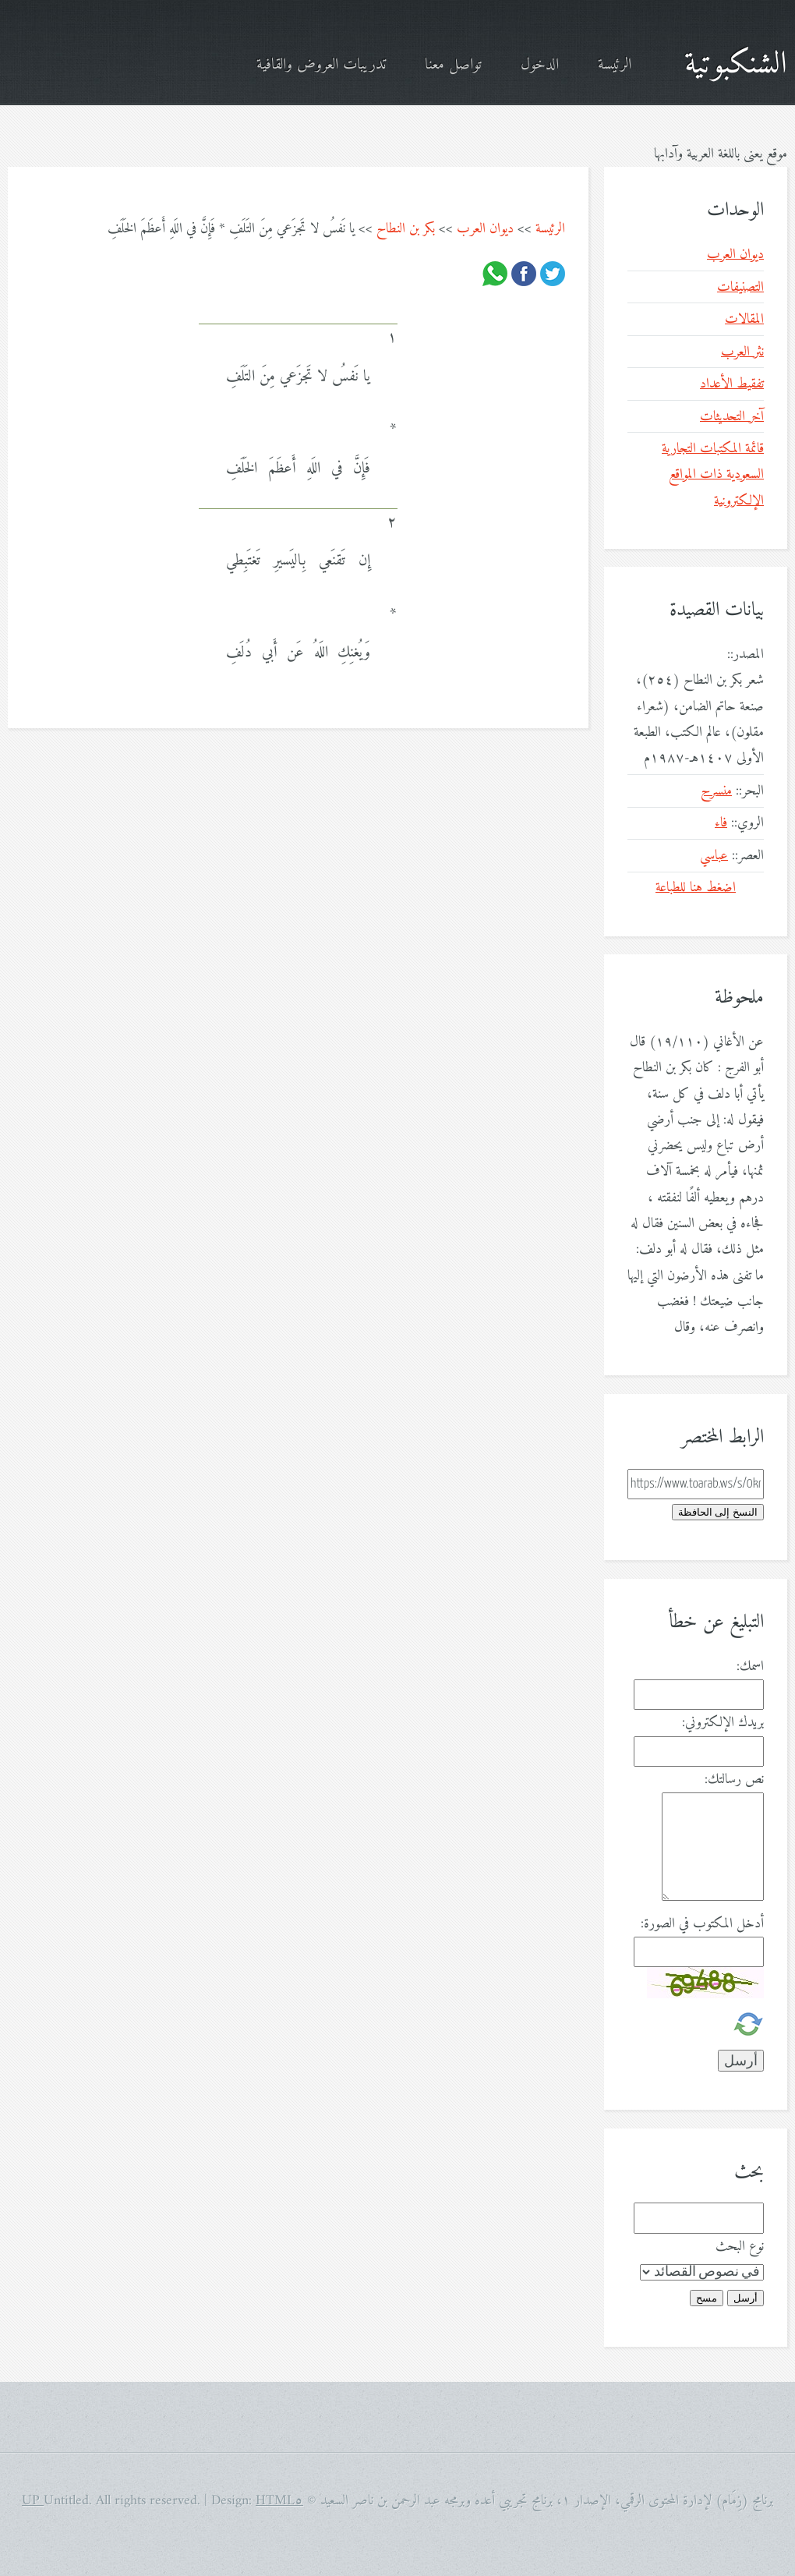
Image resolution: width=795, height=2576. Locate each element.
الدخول (540, 65)
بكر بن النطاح (405, 229)
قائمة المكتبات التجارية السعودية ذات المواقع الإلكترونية (713, 475)
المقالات (744, 319)
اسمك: (750, 1666)
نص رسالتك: (734, 1779)
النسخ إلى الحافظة (718, 1512)
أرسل (745, 2298)
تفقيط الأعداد (732, 384)
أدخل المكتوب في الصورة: (702, 1924)
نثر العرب (742, 352)
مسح (706, 2298)
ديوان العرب (485, 229)
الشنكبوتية (735, 65)
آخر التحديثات (732, 417)
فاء (721, 823)
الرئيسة (614, 65)
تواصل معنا (453, 65)
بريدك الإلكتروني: (723, 1723)
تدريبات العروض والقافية (321, 65)
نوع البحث (740, 2247)
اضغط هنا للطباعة (695, 888)
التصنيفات (740, 287)
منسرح (716, 791)
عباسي (714, 856)
